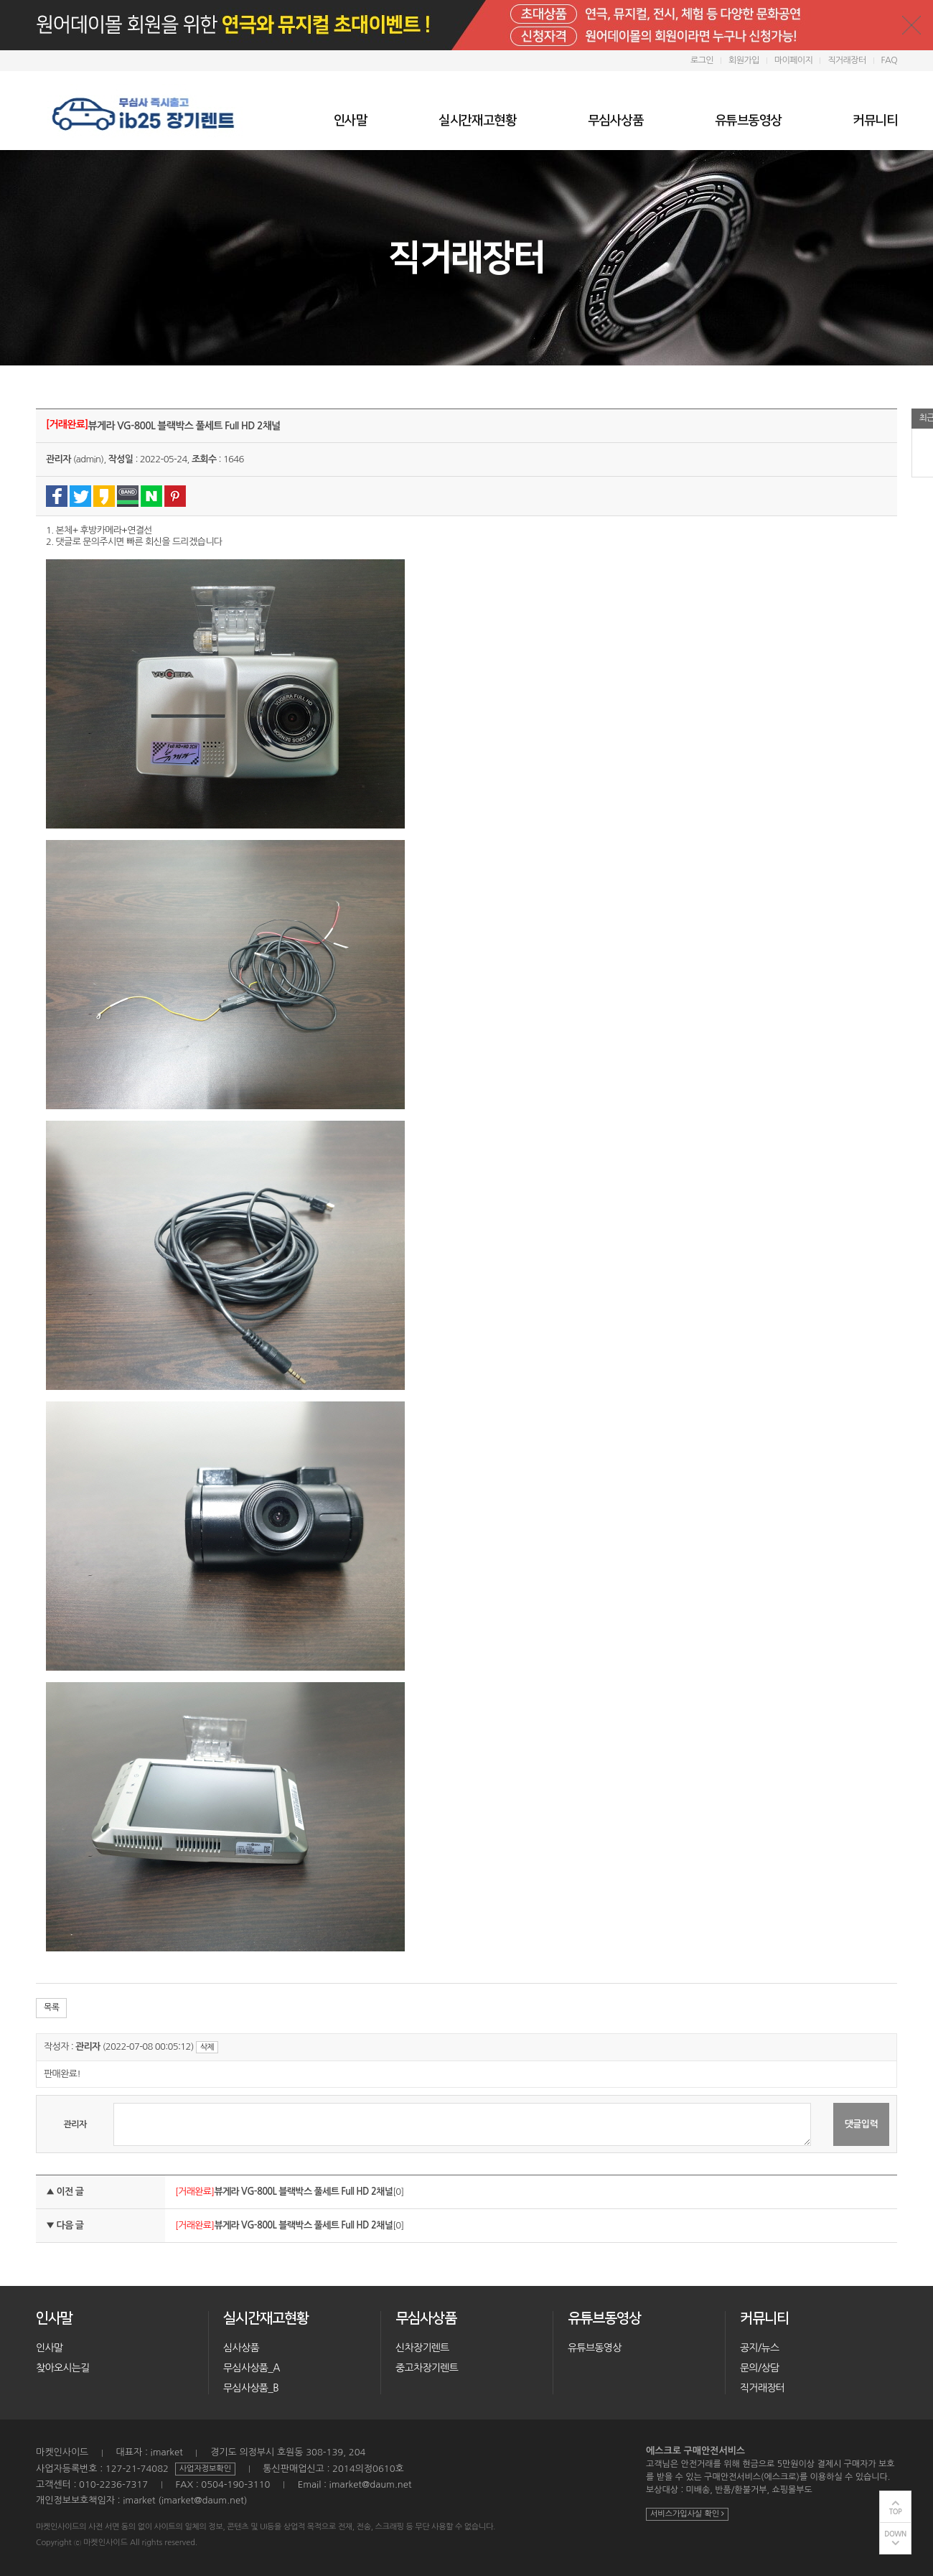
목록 (51, 2007)
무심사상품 (615, 120)
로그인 (701, 60)
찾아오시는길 (63, 2368)
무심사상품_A (251, 2368)
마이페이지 (793, 60)
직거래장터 (846, 60)
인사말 (350, 120)
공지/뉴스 (759, 2348)
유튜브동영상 (748, 120)
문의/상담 (759, 2368)
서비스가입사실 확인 (687, 2514)
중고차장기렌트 (426, 2368)
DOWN (895, 2534)
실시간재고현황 (477, 120)
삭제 (207, 2047)
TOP (895, 2512)
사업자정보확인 (205, 2469)
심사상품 (241, 2348)
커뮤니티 (875, 120)
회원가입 (743, 60)
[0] (308, 2191)
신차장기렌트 (422, 2348)
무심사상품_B (250, 2388)
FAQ (889, 60)
